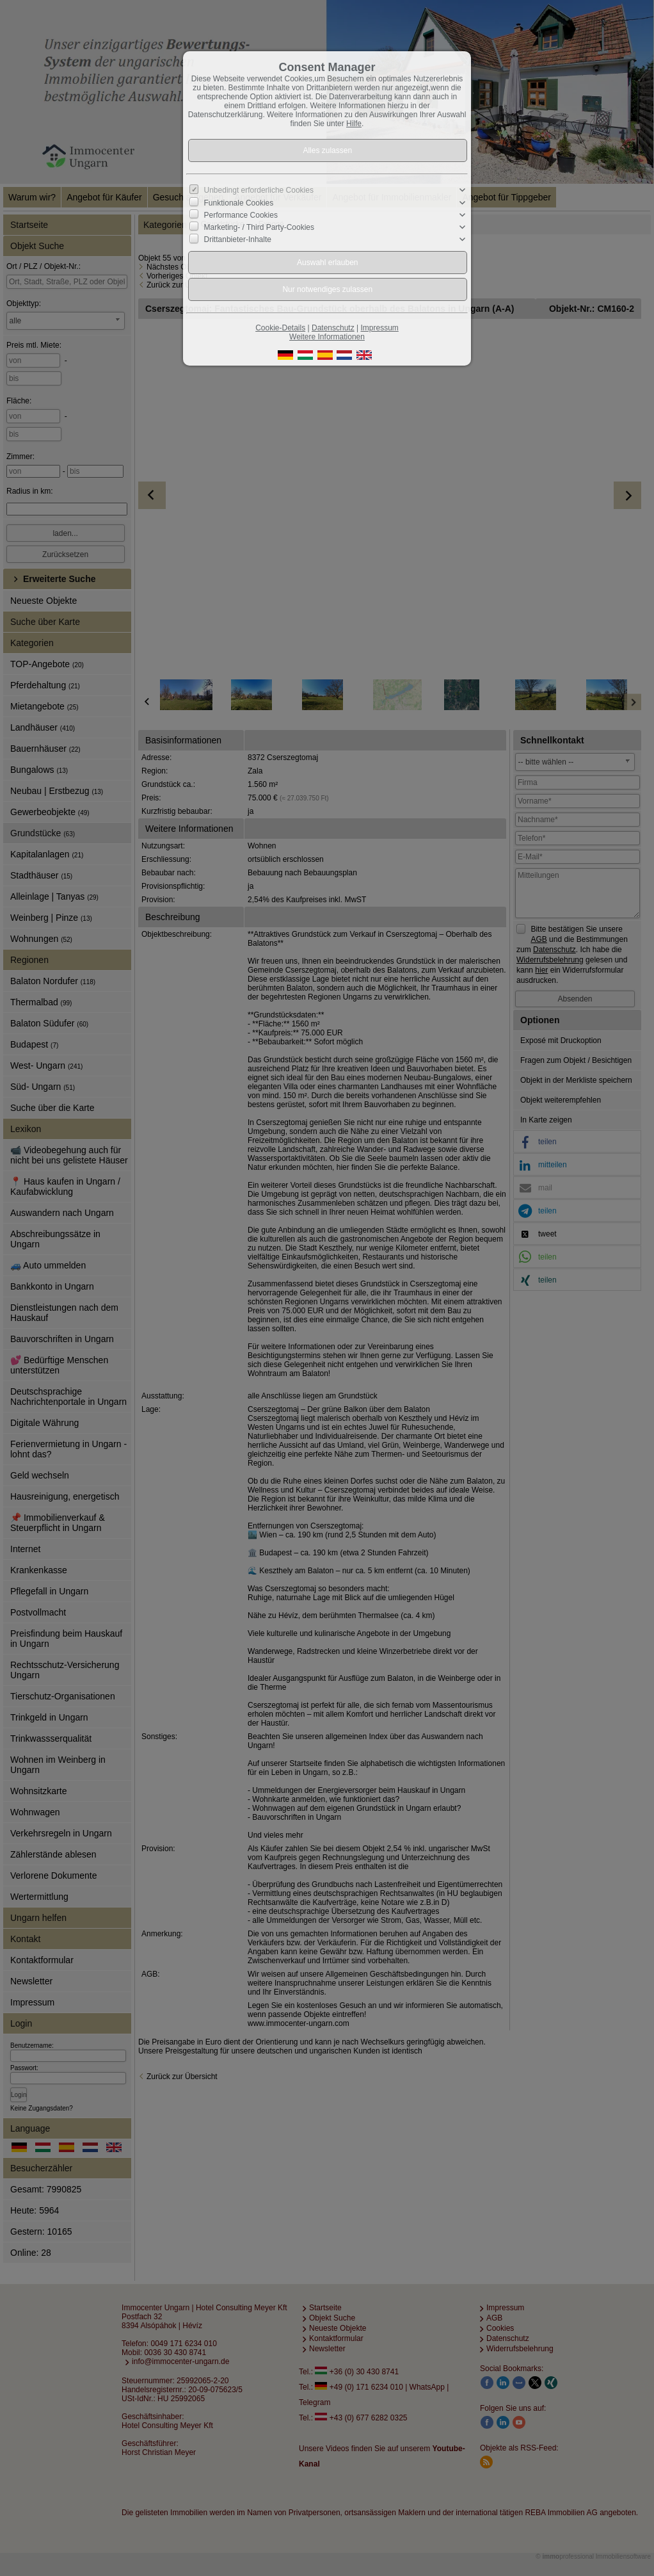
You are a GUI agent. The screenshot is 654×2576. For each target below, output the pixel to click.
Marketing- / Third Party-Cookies (259, 227)
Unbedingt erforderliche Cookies (259, 190)
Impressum (379, 327)
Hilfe (354, 123)
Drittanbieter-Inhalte (237, 239)
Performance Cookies (241, 215)
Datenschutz (333, 327)
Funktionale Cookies (239, 202)
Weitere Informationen (327, 336)
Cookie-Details (280, 327)
